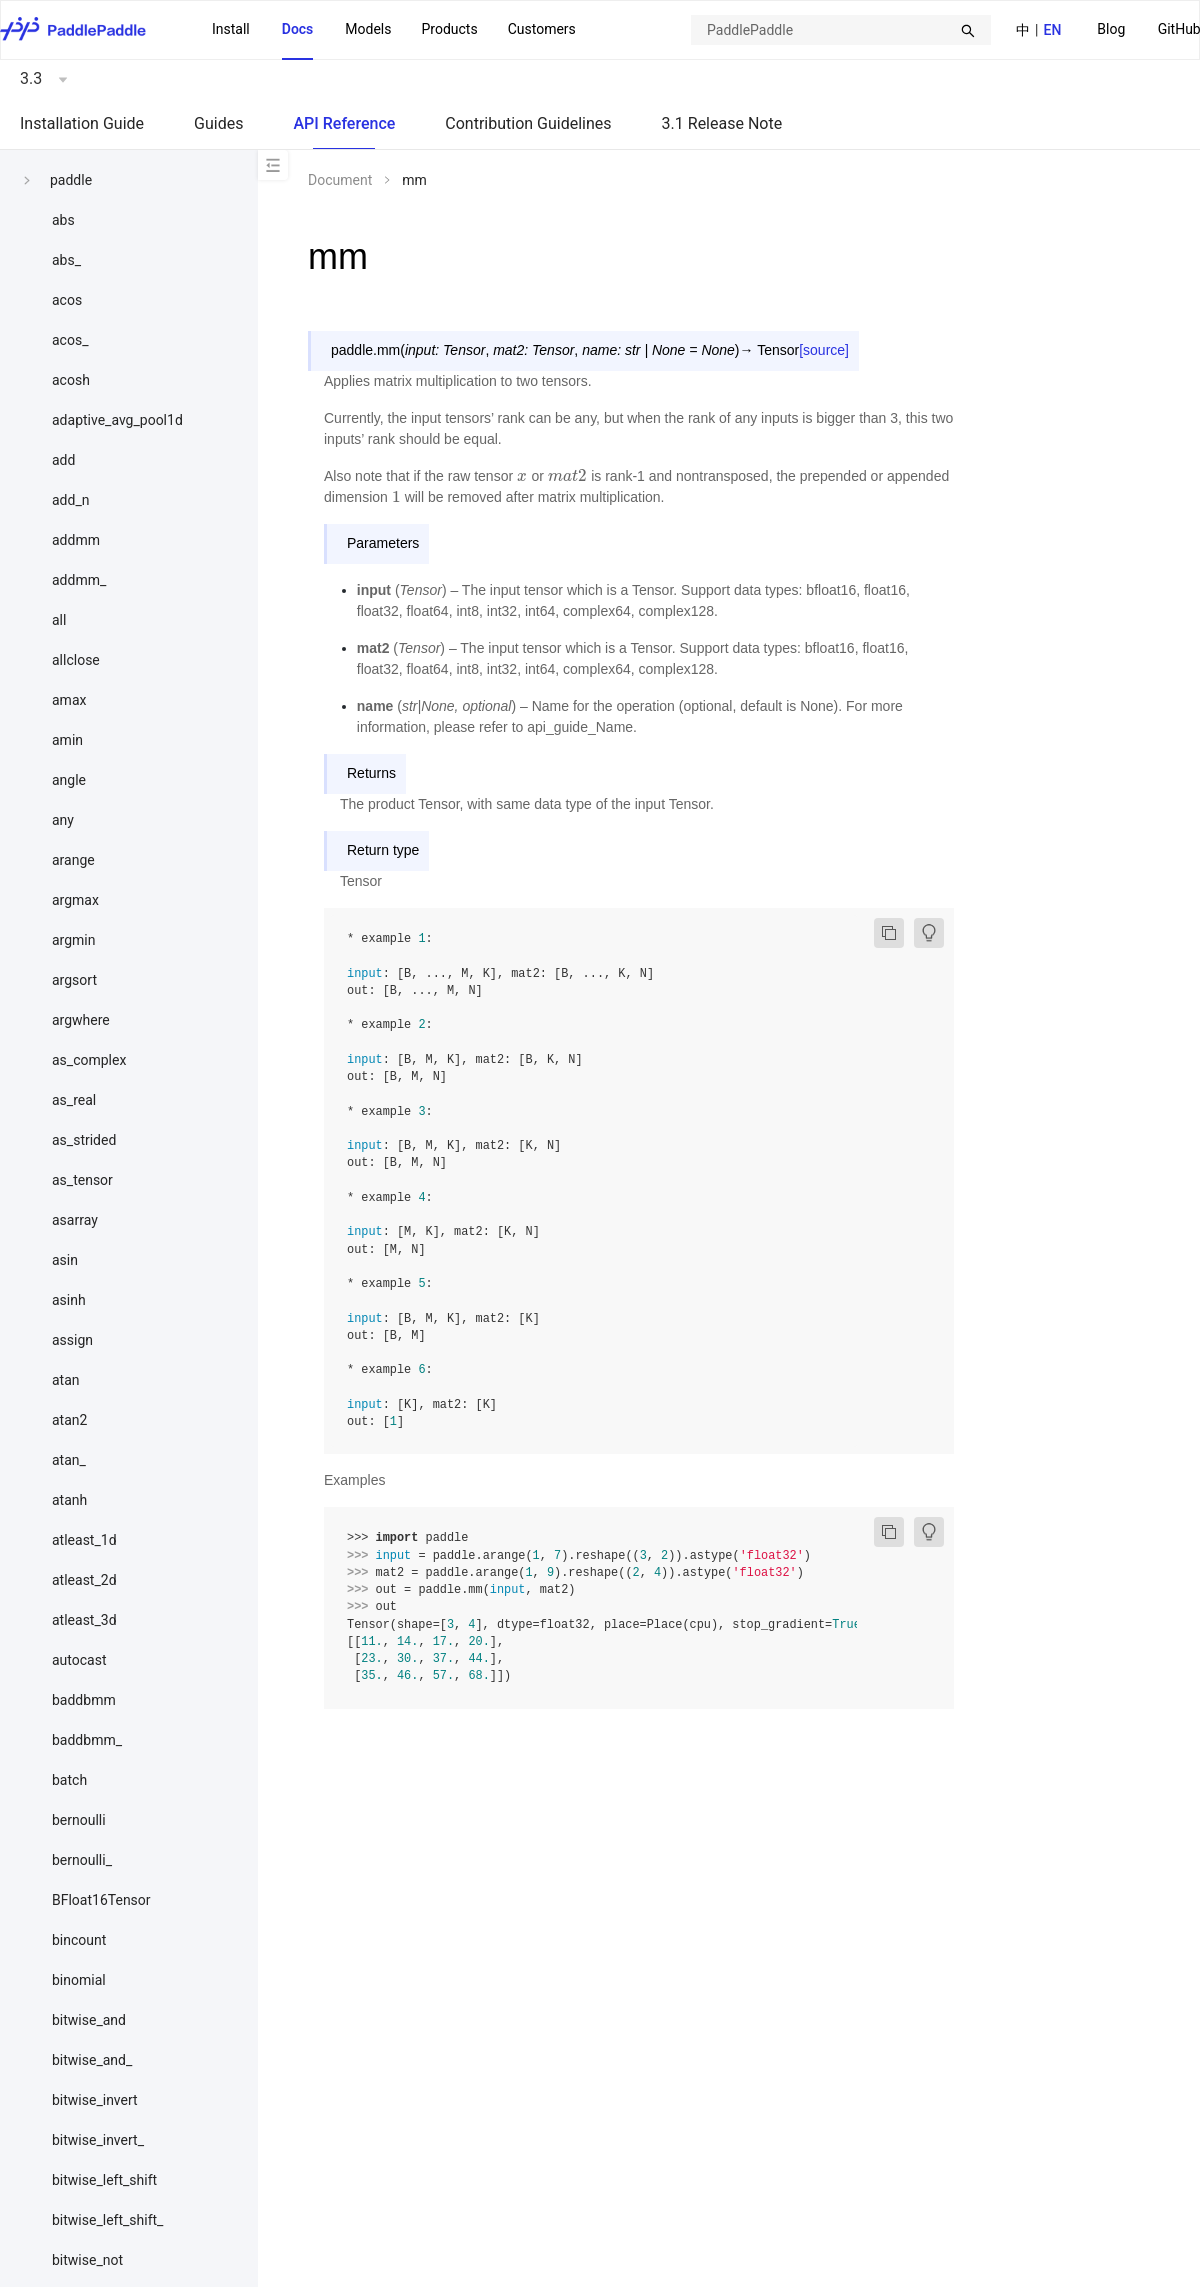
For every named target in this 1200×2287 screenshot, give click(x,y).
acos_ (70, 340)
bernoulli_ (82, 1860)
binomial (79, 1980)
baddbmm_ (87, 1740)
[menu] (394, 30)
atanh (69, 1500)
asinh (69, 1300)
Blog (1111, 29)
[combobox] (841, 30)
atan (66, 1380)
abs (63, 220)
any (63, 820)
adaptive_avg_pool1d (117, 420)
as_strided (84, 1140)
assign (72, 1340)
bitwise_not (87, 2260)
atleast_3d (84, 1620)
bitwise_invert (95, 2100)
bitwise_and (89, 2020)
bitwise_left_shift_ (107, 2220)
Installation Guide (82, 123)
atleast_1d (84, 1540)
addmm (76, 540)
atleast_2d (84, 1580)
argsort (74, 980)
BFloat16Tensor (101, 1900)
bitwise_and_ (92, 2060)
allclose (76, 660)
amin (67, 740)
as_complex (89, 1060)
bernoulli (79, 1820)
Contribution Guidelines (528, 123)
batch (69, 1780)
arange (73, 860)
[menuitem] (1111, 30)
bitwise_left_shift (104, 2180)
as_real (74, 1100)
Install (231, 29)
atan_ (69, 1460)
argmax (75, 900)
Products (449, 29)
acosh (71, 380)
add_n (70, 500)
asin (65, 1260)
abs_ (66, 260)
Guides (218, 123)
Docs (298, 29)
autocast (79, 1660)
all (59, 620)
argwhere (81, 1020)
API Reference (344, 123)
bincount (79, 1940)
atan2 (69, 1420)
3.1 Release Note (722, 123)
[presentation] (522, 476)
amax (69, 700)
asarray (75, 1220)
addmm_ (79, 580)
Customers (542, 29)
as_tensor (82, 1180)
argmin (74, 940)
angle (69, 780)
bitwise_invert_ (98, 2140)
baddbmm (84, 1700)
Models (368, 29)
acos (67, 300)
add (63, 460)
